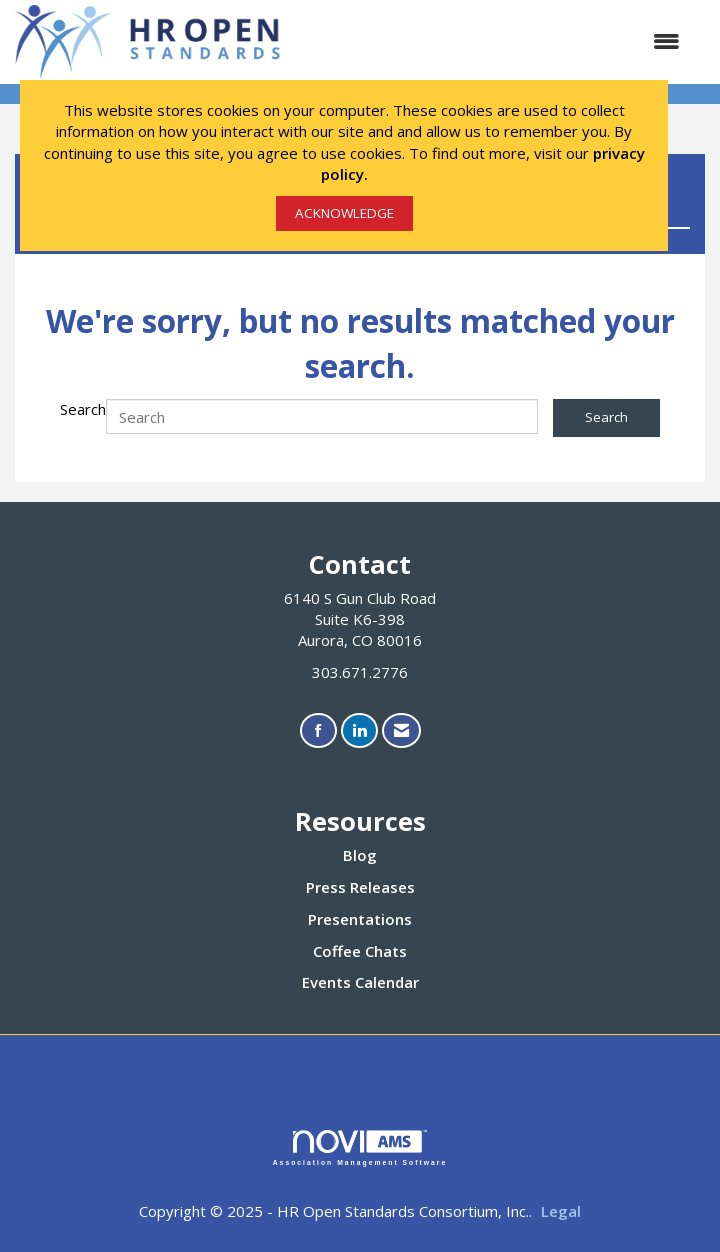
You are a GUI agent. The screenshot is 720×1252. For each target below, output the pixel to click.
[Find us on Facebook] (318, 730)
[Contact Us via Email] (401, 730)
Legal (561, 1211)
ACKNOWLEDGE (344, 213)
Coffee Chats (360, 951)
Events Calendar (360, 982)
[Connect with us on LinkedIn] (359, 730)
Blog (360, 855)
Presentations (360, 919)
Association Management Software (360, 1148)
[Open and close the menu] (493, 41)
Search (83, 409)
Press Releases (360, 887)
